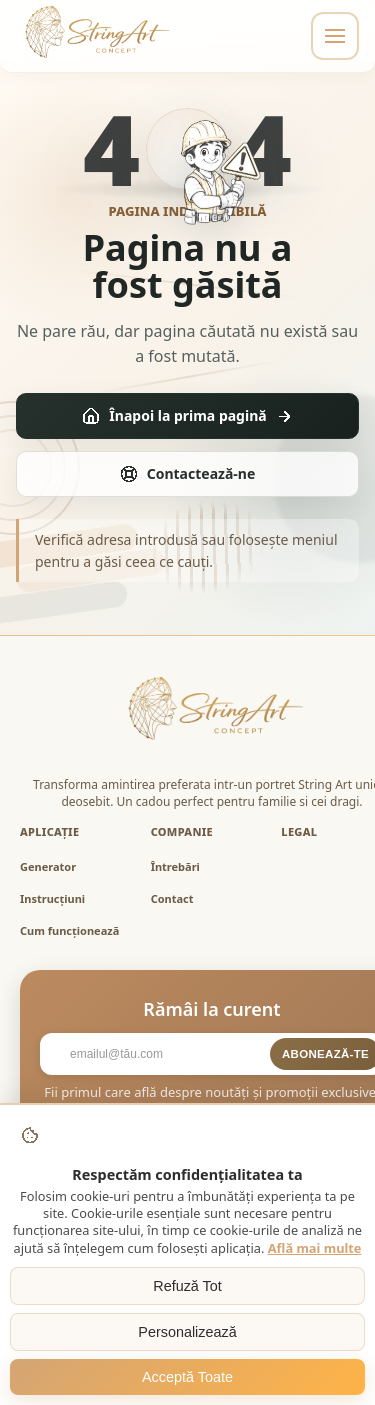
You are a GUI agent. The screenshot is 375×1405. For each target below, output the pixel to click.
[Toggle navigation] (335, 36)
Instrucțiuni (52, 899)
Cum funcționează (69, 931)
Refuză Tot (187, 1286)
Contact (172, 899)
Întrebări (175, 867)
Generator (48, 867)
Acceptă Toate (187, 1377)
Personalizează (187, 1332)
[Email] (160, 1054)
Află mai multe (315, 1248)
